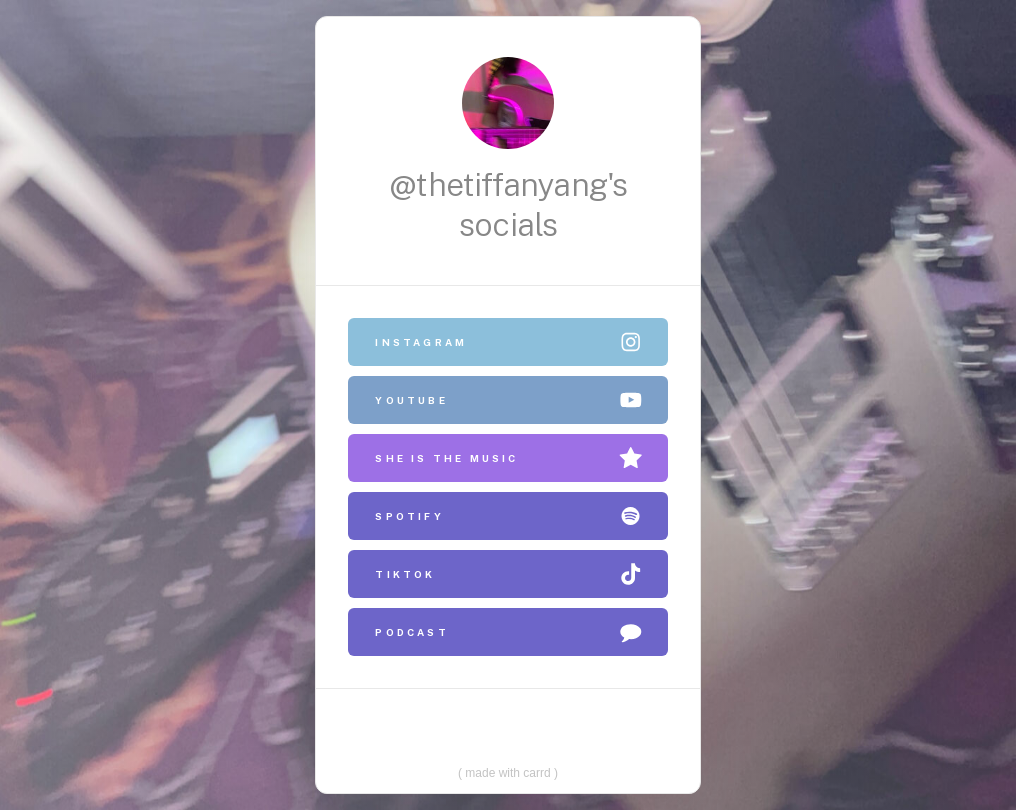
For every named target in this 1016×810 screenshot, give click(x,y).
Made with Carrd (508, 768)
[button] (508, 342)
